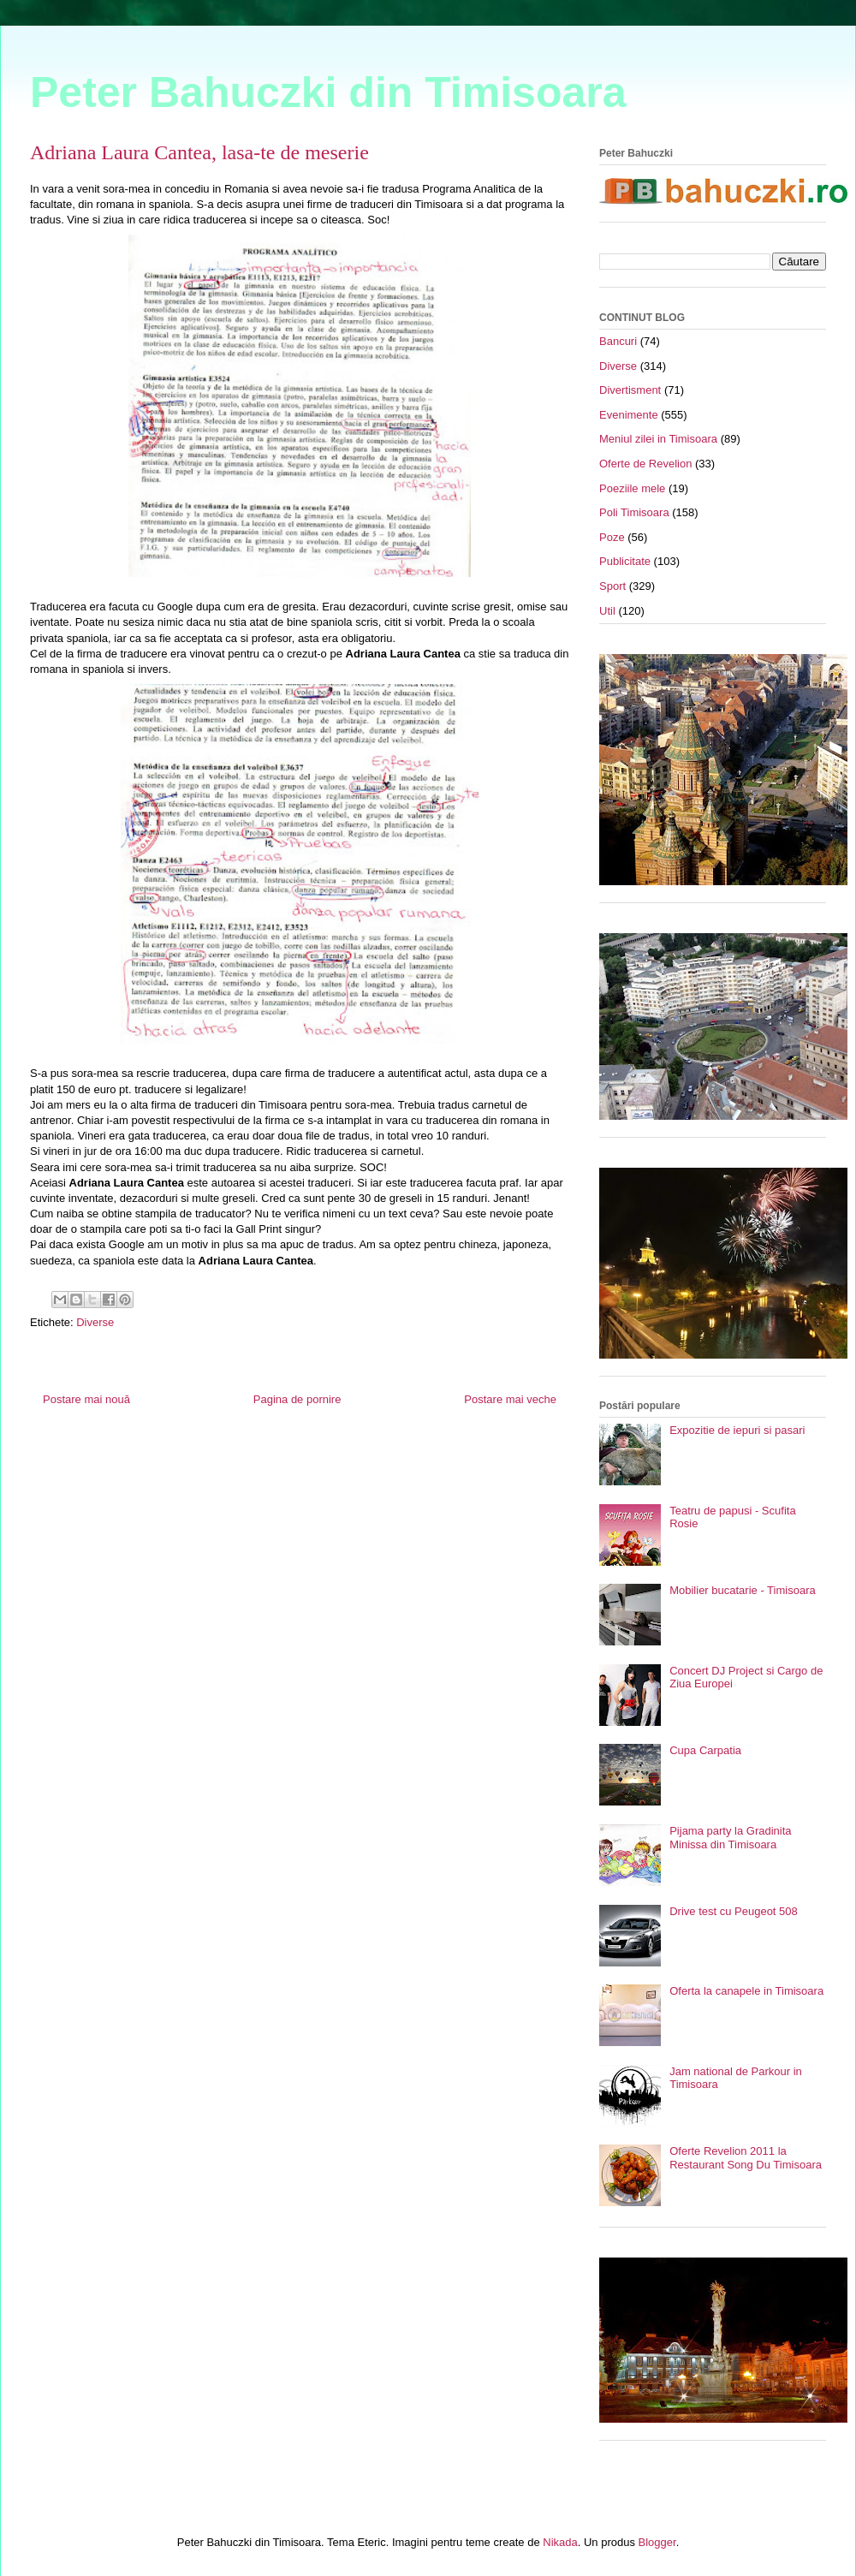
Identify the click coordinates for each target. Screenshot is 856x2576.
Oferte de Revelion (645, 463)
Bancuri (618, 341)
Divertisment (630, 390)
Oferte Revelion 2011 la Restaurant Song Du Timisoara (745, 2158)
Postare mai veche (510, 1399)
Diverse (95, 1322)
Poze (612, 537)
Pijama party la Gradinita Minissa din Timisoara (730, 1837)
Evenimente (628, 414)
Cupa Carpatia (705, 1750)
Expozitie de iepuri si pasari (737, 1430)
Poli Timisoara (634, 512)
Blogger (657, 2542)
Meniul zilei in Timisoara (658, 438)
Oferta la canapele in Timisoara (746, 1990)
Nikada (560, 2542)
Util (607, 610)
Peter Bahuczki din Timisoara (328, 92)
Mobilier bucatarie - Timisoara (742, 1590)
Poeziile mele (632, 488)
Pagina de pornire (297, 1399)
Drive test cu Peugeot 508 (733, 1911)
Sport (612, 586)
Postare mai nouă (86, 1399)
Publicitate (625, 561)
